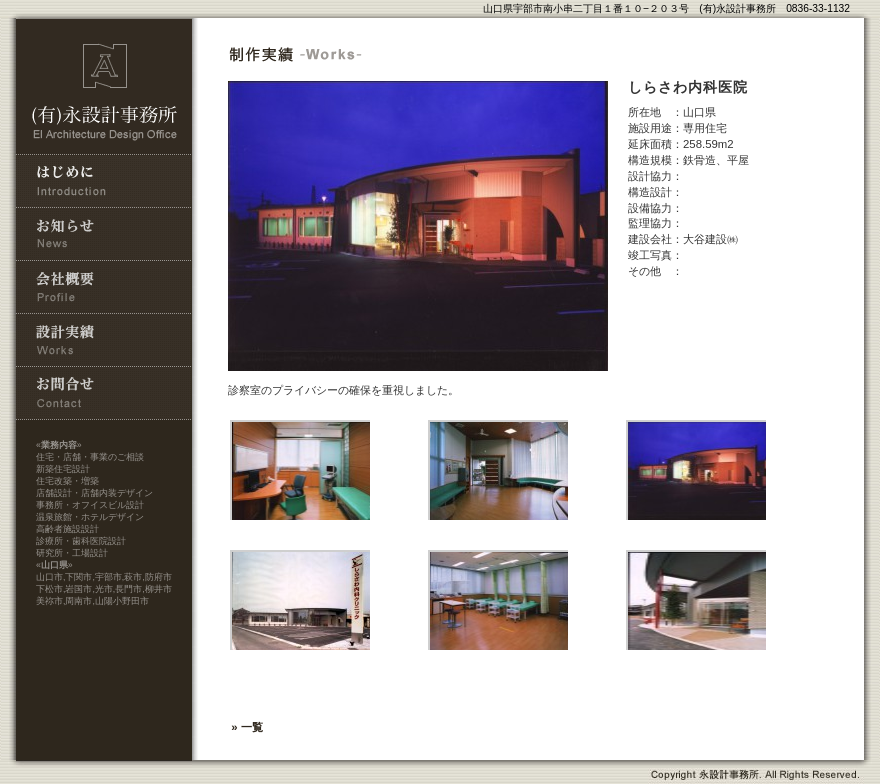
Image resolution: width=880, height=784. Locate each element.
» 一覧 (245, 727)
